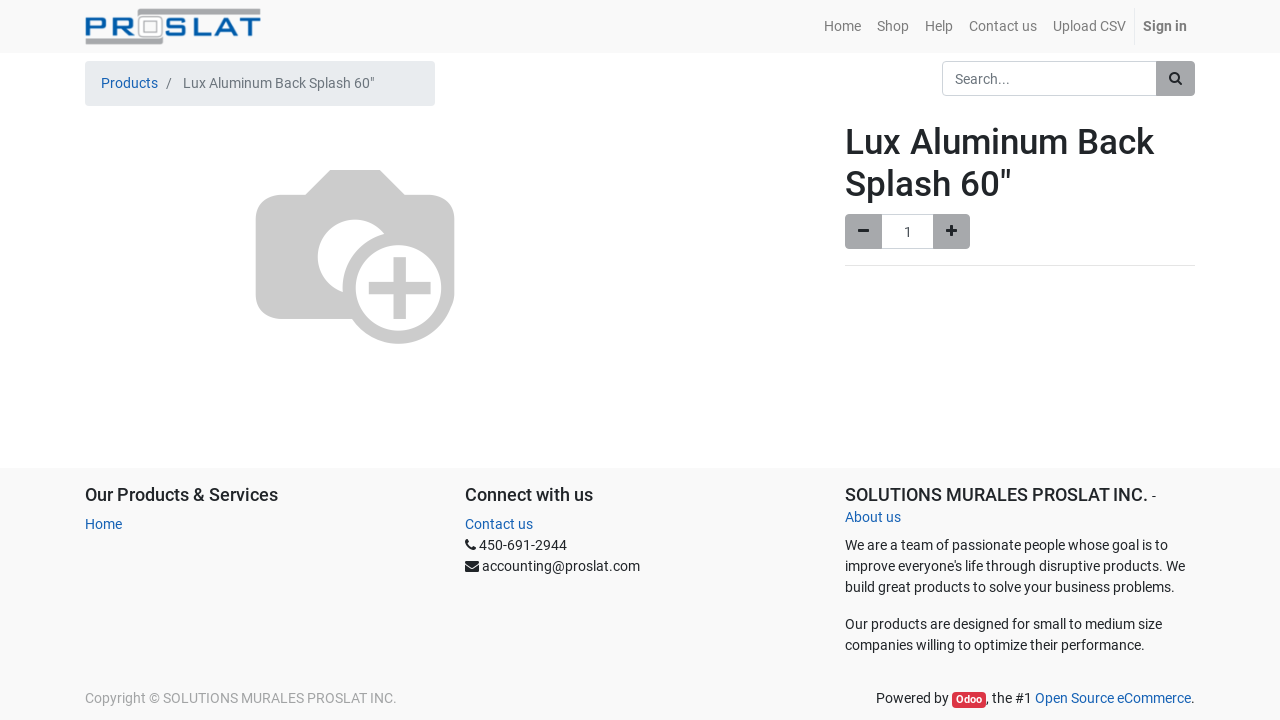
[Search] (1175, 78)
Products (129, 83)
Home (103, 524)
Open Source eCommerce (1113, 698)
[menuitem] (842, 26)
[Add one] (951, 231)
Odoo (969, 699)
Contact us (499, 524)
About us (873, 517)
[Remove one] (863, 231)
